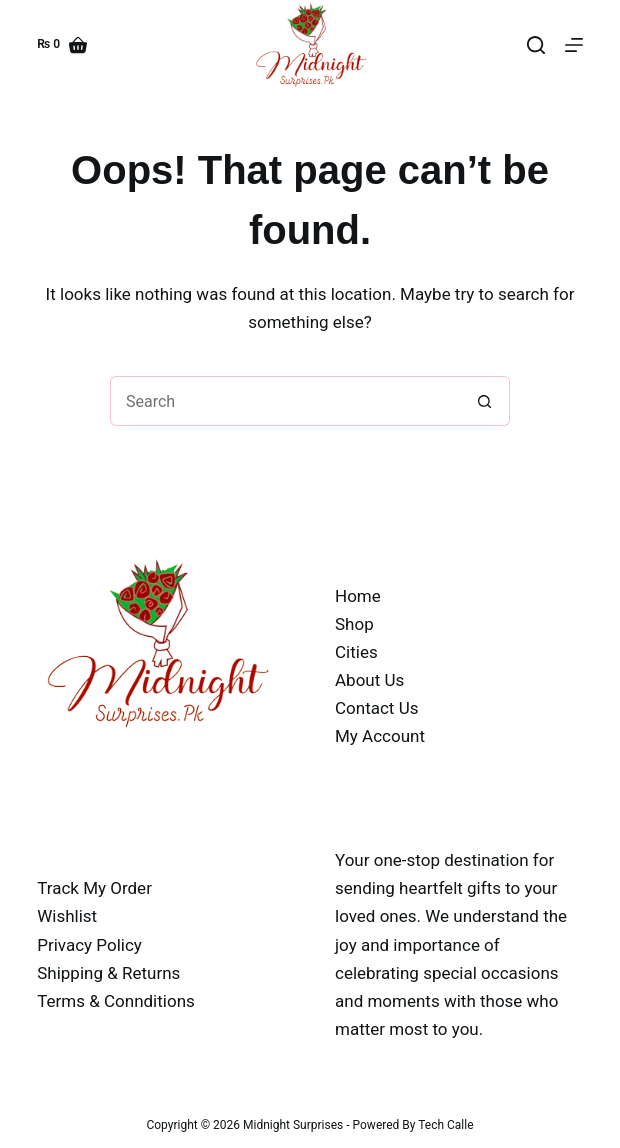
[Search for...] (285, 401)
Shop (354, 624)
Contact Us (376, 708)
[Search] (536, 45)
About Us (369, 680)
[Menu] (574, 45)
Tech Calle (445, 1125)
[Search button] (485, 401)
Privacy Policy (89, 945)
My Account (380, 736)
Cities (356, 652)
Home (358, 596)
